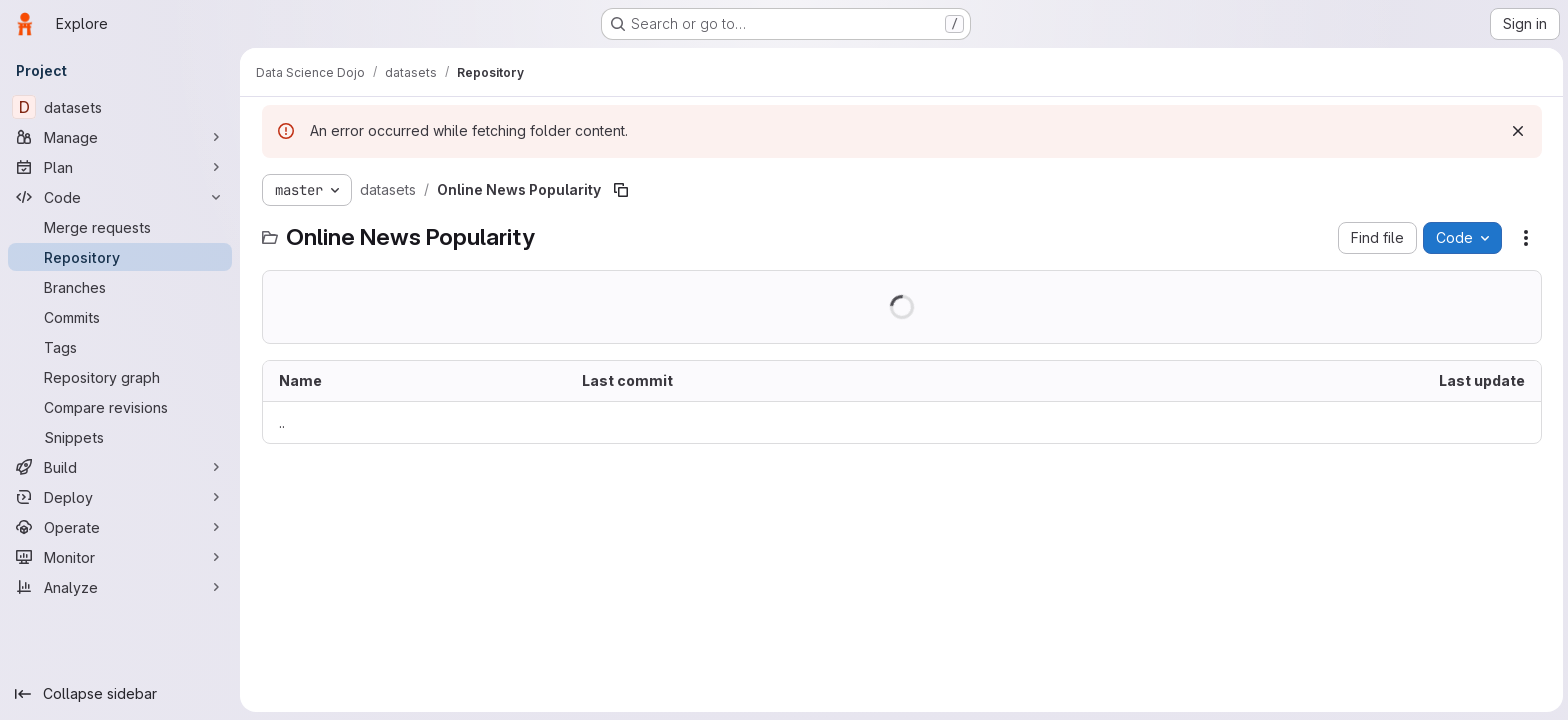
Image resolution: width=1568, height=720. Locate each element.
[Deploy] (120, 497)
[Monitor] (120, 557)
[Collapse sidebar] (120, 694)
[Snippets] (120, 437)
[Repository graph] (120, 377)
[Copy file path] (619, 190)
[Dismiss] (1516, 131)
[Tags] (120, 347)
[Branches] (120, 287)
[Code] (120, 197)
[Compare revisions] (120, 407)
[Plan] (120, 167)
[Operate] (120, 527)
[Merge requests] (120, 227)
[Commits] (120, 317)
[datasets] (120, 107)
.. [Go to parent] (280, 422)
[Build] (120, 467)
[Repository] (120, 257)
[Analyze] (120, 587)
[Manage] (120, 137)
